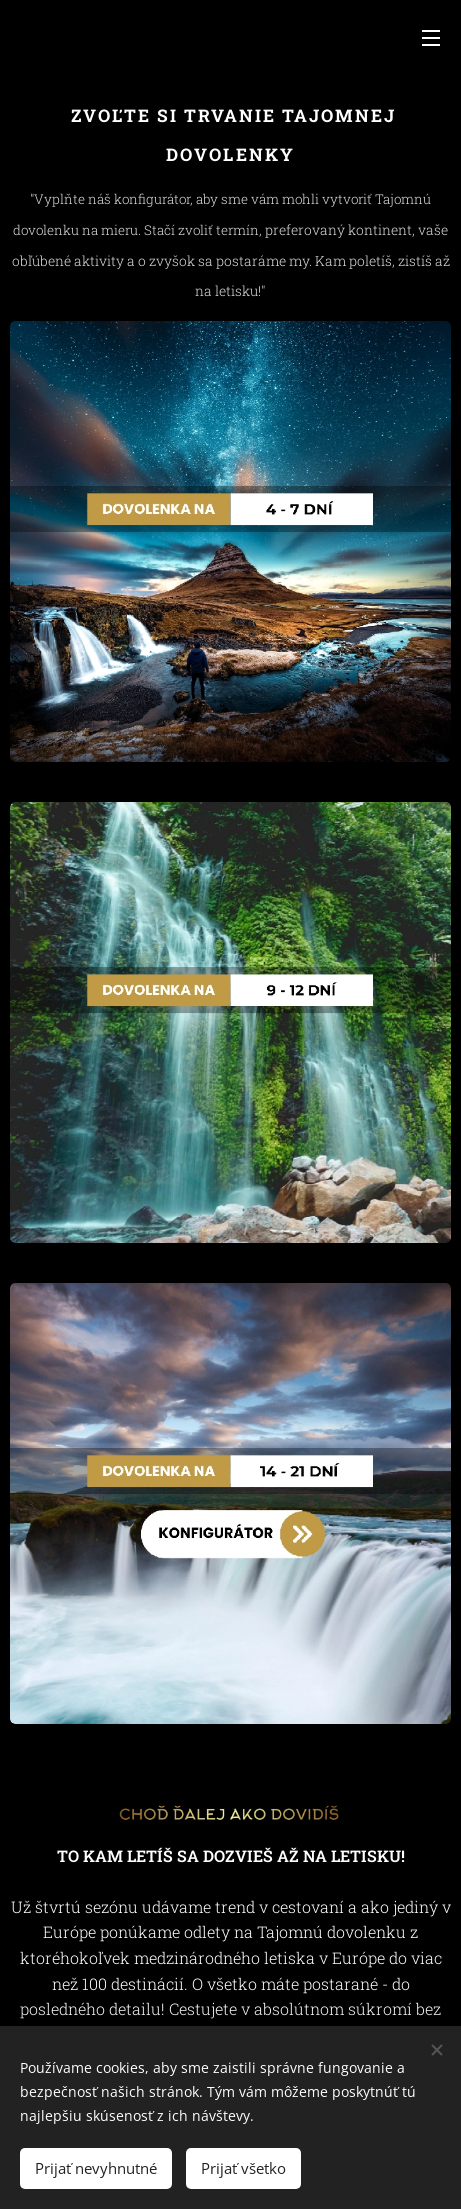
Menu (431, 38)
